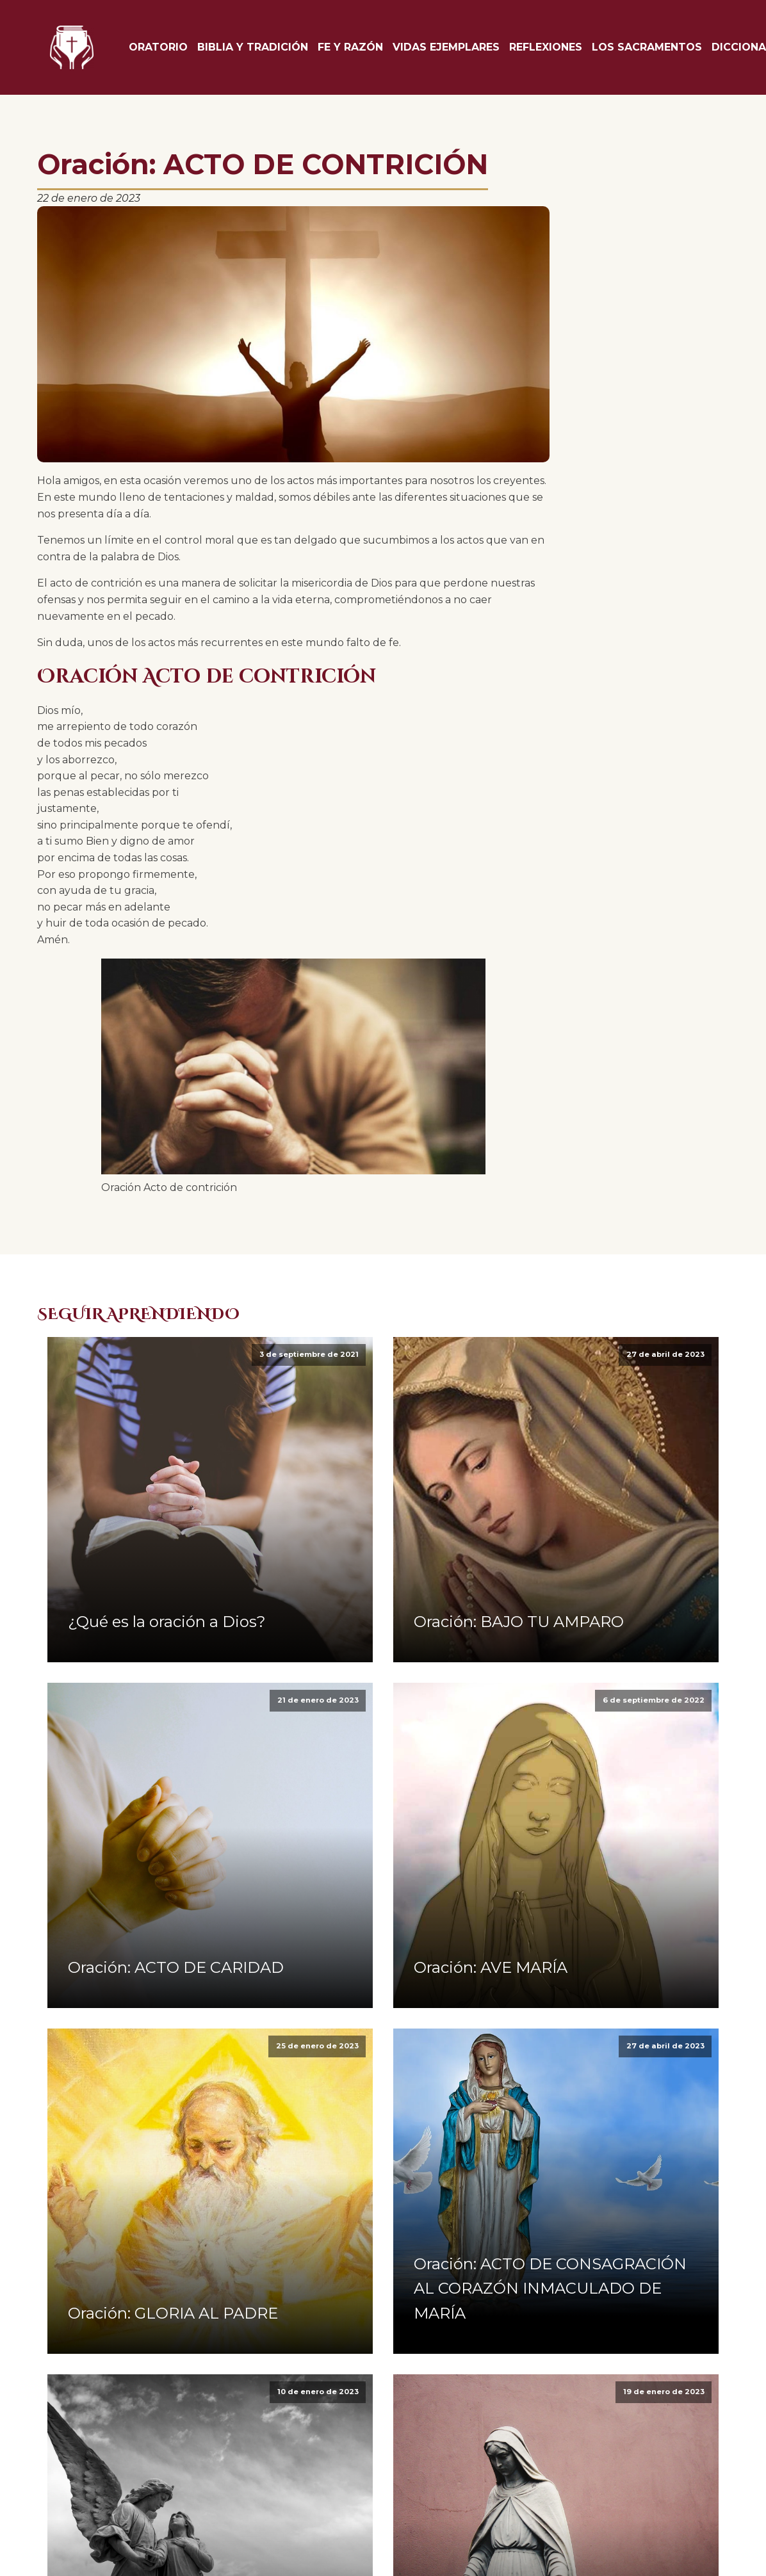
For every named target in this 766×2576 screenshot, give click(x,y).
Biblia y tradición (252, 47)
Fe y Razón (350, 47)
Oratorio (158, 47)
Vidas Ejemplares (446, 47)
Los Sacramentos (647, 47)
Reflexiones (545, 47)
